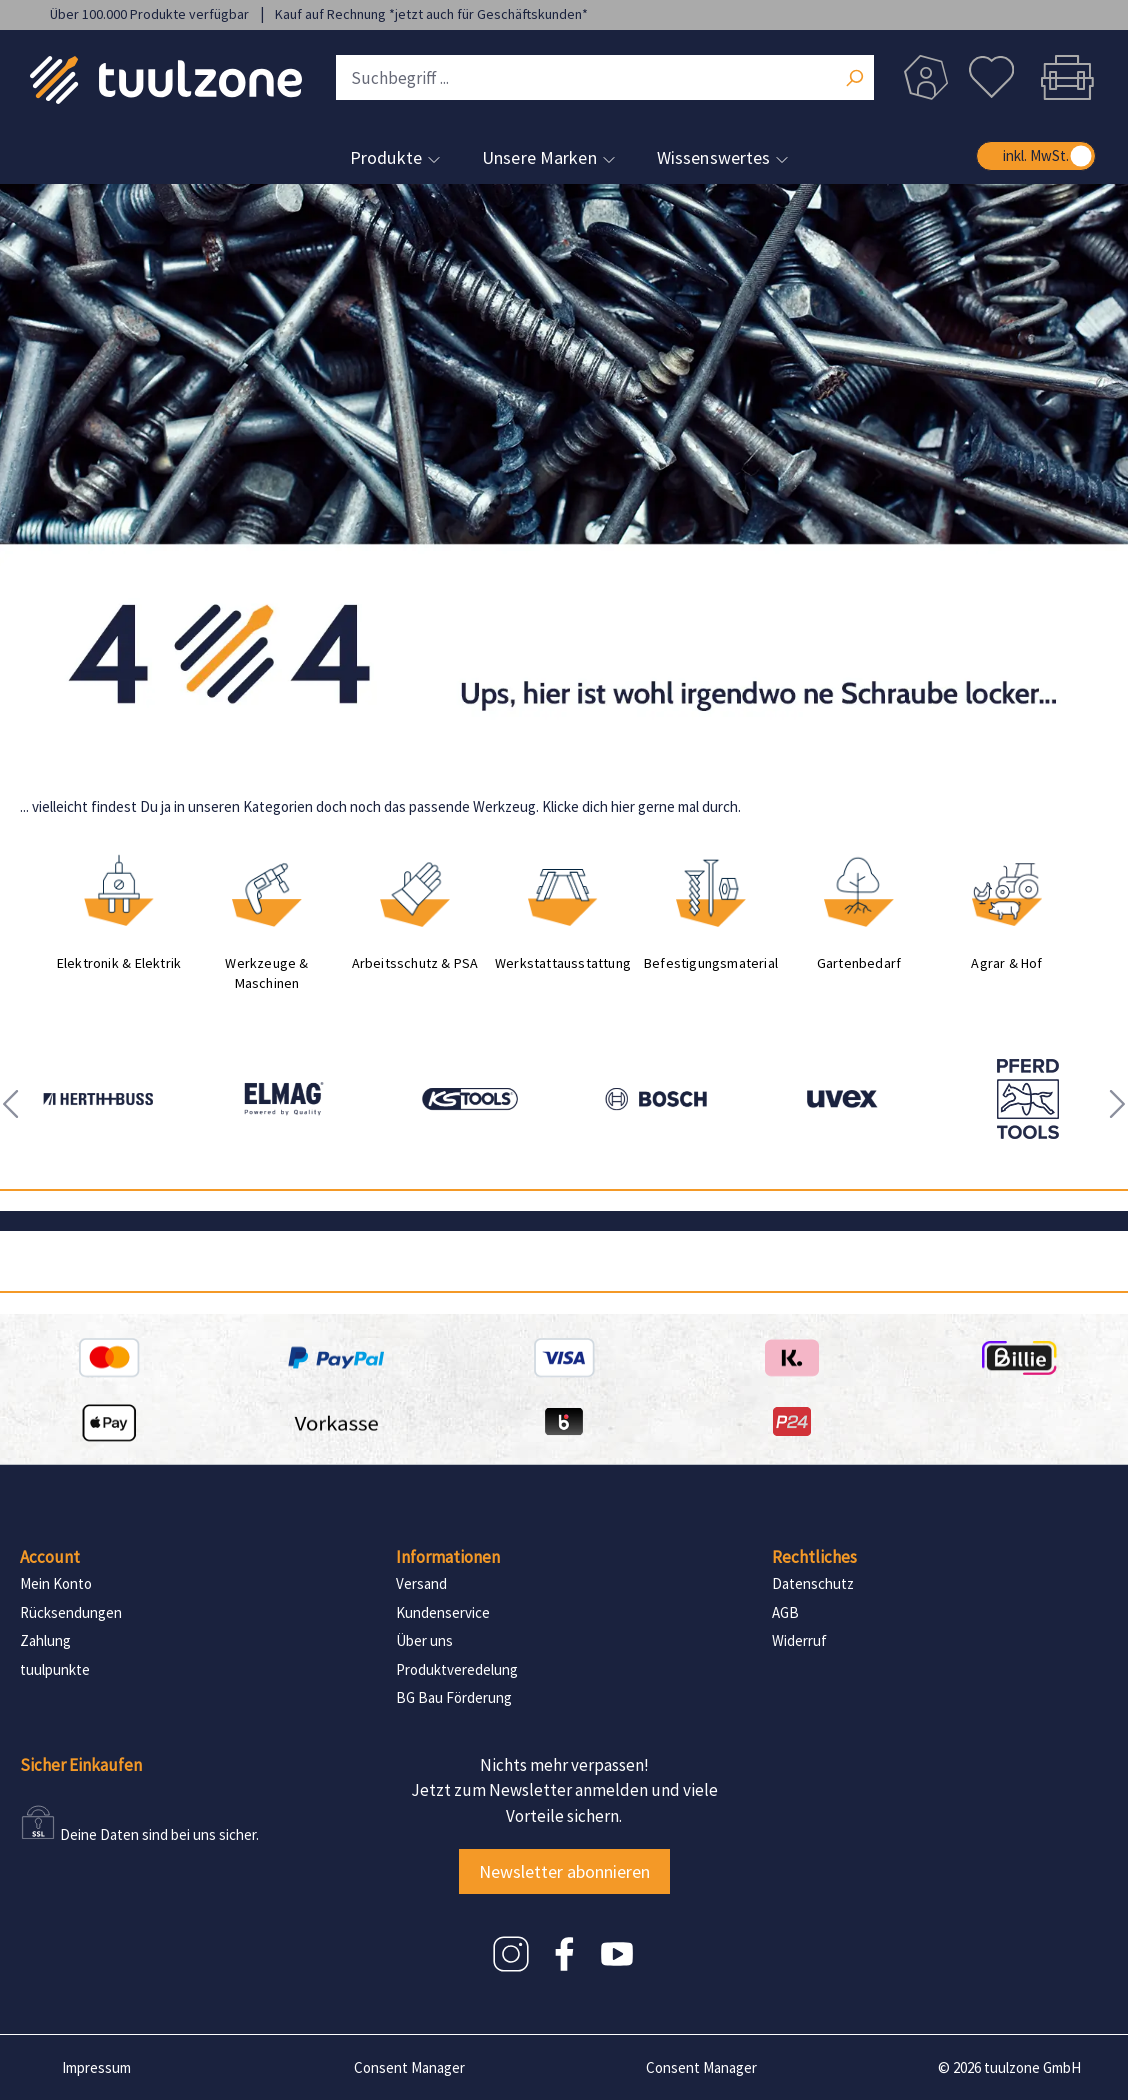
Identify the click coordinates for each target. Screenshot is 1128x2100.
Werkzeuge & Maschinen (266, 973)
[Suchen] (854, 80)
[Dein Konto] (926, 77)
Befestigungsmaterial (711, 963)
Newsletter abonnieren (564, 1871)
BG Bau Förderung (454, 1697)
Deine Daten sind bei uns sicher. (159, 1834)
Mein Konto (56, 1583)
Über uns (424, 1640)
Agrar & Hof (1006, 963)
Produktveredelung (457, 1669)
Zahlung (45, 1640)
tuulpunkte (55, 1669)
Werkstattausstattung (563, 963)
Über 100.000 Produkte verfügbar (151, 14)
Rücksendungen (71, 1612)
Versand (421, 1583)
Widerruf (799, 1640)
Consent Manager (409, 2067)
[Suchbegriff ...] (605, 77)
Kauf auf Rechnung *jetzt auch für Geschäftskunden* (431, 14)
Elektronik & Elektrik (119, 963)
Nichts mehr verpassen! (564, 1765)
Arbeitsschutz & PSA (415, 963)
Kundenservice (443, 1612)
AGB (785, 1612)
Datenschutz (813, 1583)
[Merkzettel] (991, 77)
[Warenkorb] (1062, 77)
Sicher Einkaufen (81, 1765)
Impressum (96, 2067)
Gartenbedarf (859, 963)
